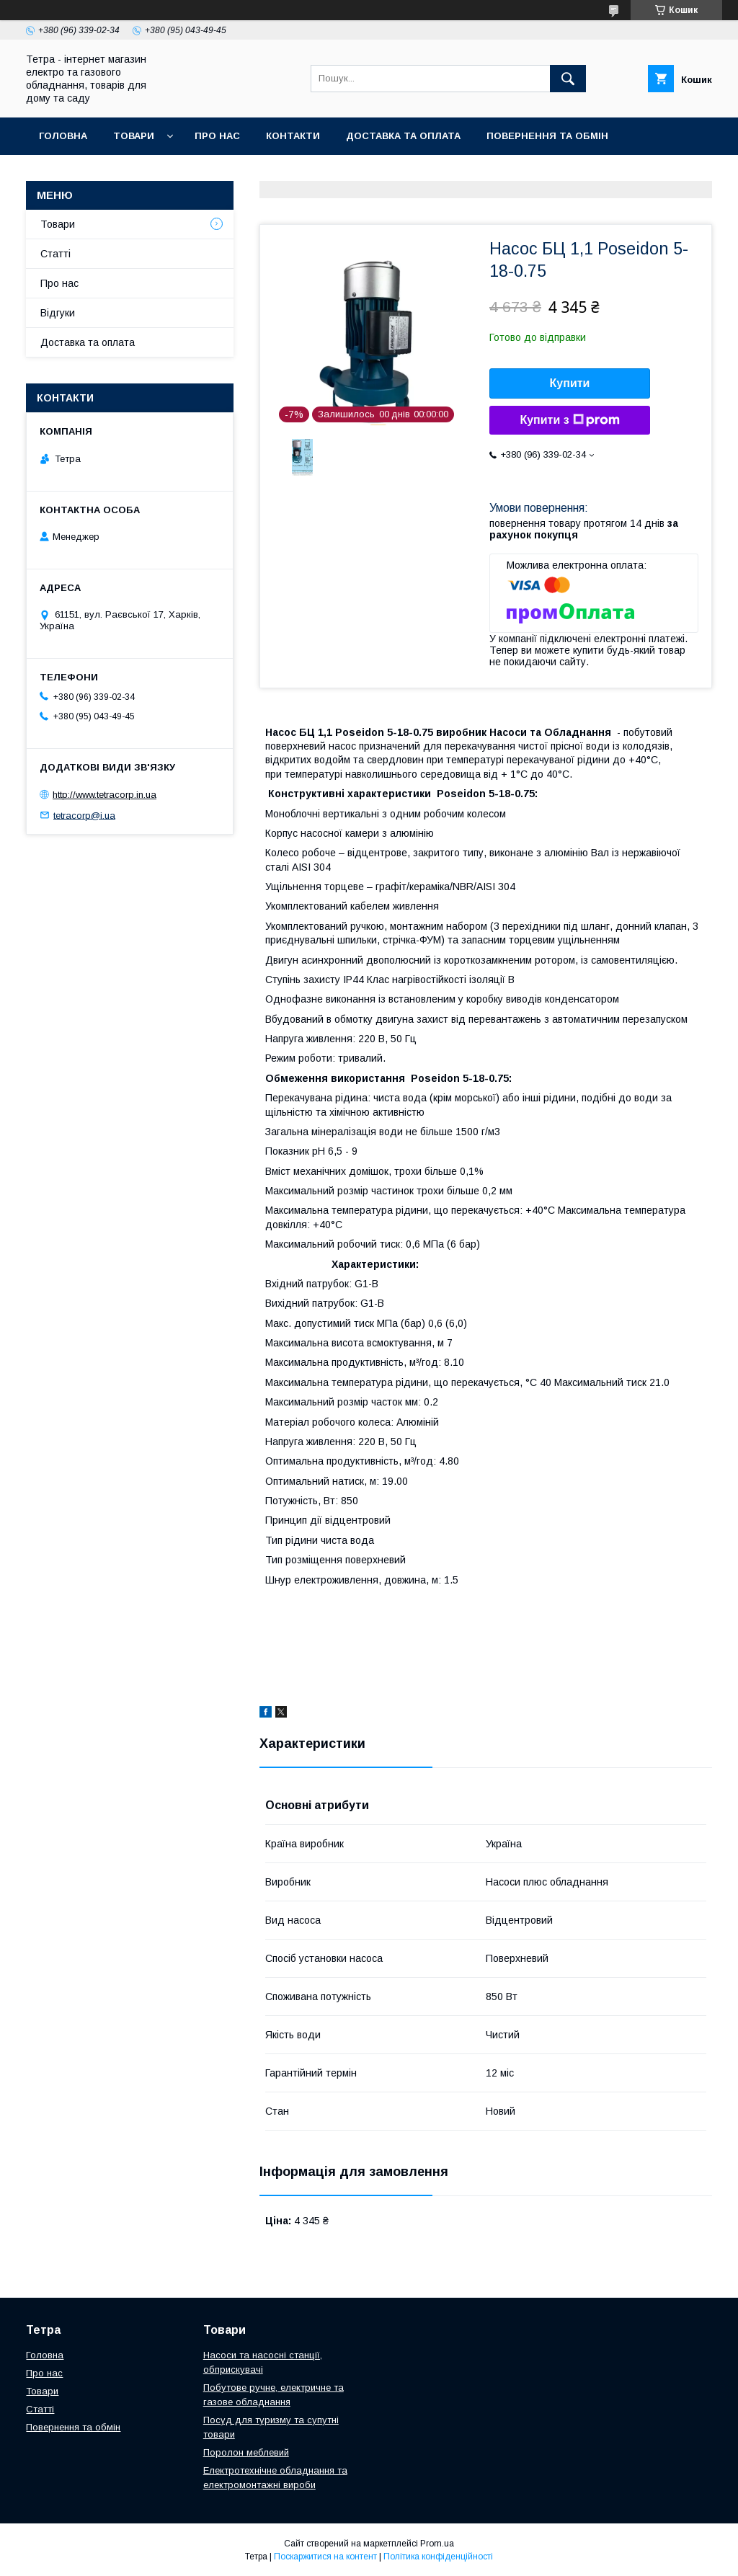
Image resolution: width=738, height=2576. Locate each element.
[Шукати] (568, 78)
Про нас (217, 135)
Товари (133, 135)
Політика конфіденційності (438, 2556)
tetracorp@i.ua (84, 814)
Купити (570, 383)
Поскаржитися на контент (325, 2556)
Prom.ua (437, 2544)
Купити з (569, 420)
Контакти (293, 135)
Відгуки (57, 313)
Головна (63, 135)
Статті (55, 253)
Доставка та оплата (403, 135)
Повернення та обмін (547, 135)
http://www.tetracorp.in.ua (104, 794)
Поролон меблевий (246, 2452)
